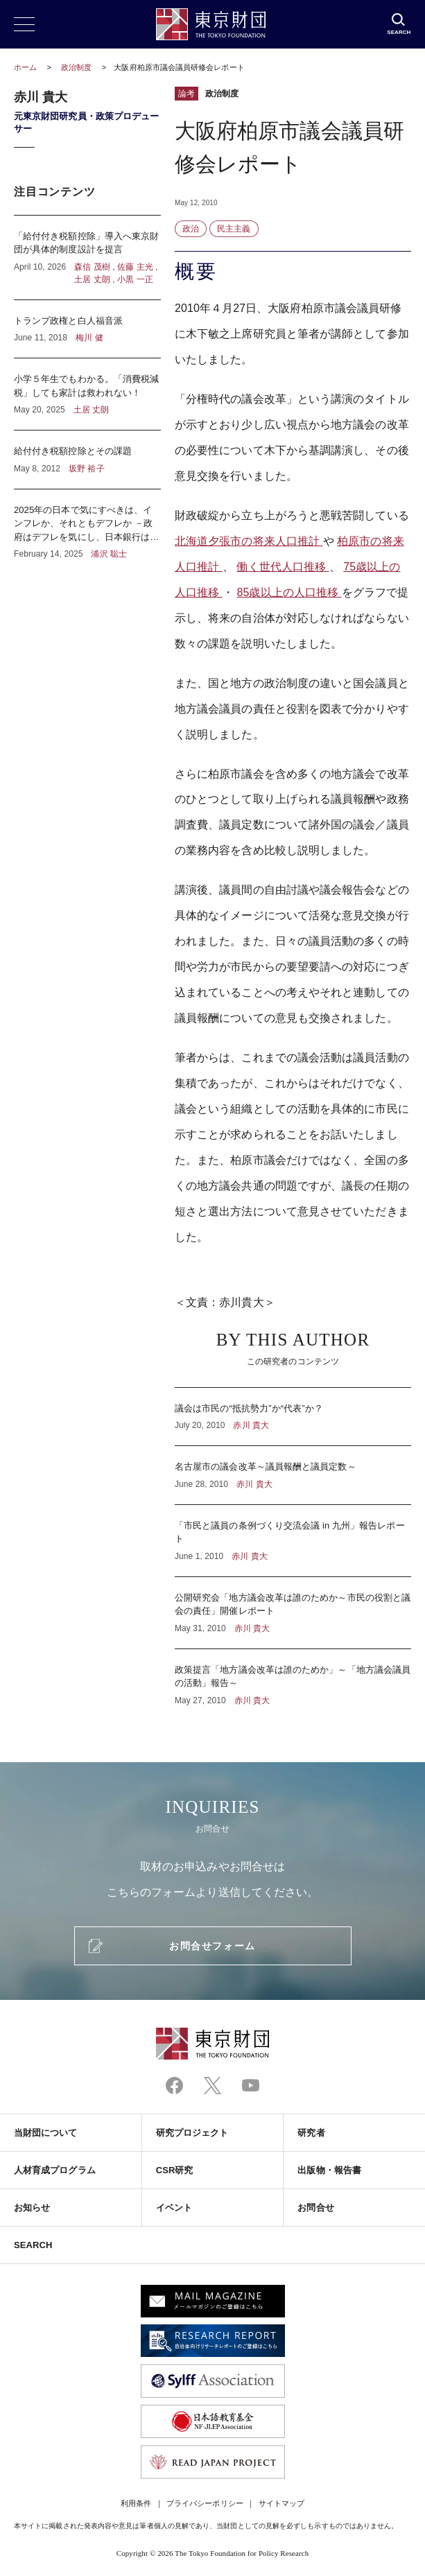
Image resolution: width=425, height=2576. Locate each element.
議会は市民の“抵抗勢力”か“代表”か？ (293, 1417)
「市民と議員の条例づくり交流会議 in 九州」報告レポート (293, 1540)
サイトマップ (281, 2503)
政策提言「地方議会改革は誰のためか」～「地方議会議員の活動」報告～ (293, 1678)
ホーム (25, 67)
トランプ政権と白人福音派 (87, 329)
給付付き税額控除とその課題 (87, 459)
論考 (186, 93)
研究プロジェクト (192, 2132)
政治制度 (77, 67)
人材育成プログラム (55, 2170)
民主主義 (233, 229)
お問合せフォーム (212, 1945)
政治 (190, 229)
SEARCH (33, 2245)
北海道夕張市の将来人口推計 (249, 541)
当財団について (46, 2132)
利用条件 (136, 2503)
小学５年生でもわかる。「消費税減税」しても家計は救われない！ (87, 394)
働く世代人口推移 (282, 567)
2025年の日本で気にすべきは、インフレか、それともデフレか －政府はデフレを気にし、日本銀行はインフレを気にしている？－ (87, 525)
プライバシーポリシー (204, 2503)
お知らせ (32, 2207)
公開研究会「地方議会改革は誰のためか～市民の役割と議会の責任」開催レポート (293, 1612)
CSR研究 (174, 2170)
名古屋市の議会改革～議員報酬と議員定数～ (293, 1475)
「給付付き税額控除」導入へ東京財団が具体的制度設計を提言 (87, 257)
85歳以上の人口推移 (288, 592)
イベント (174, 2207)
